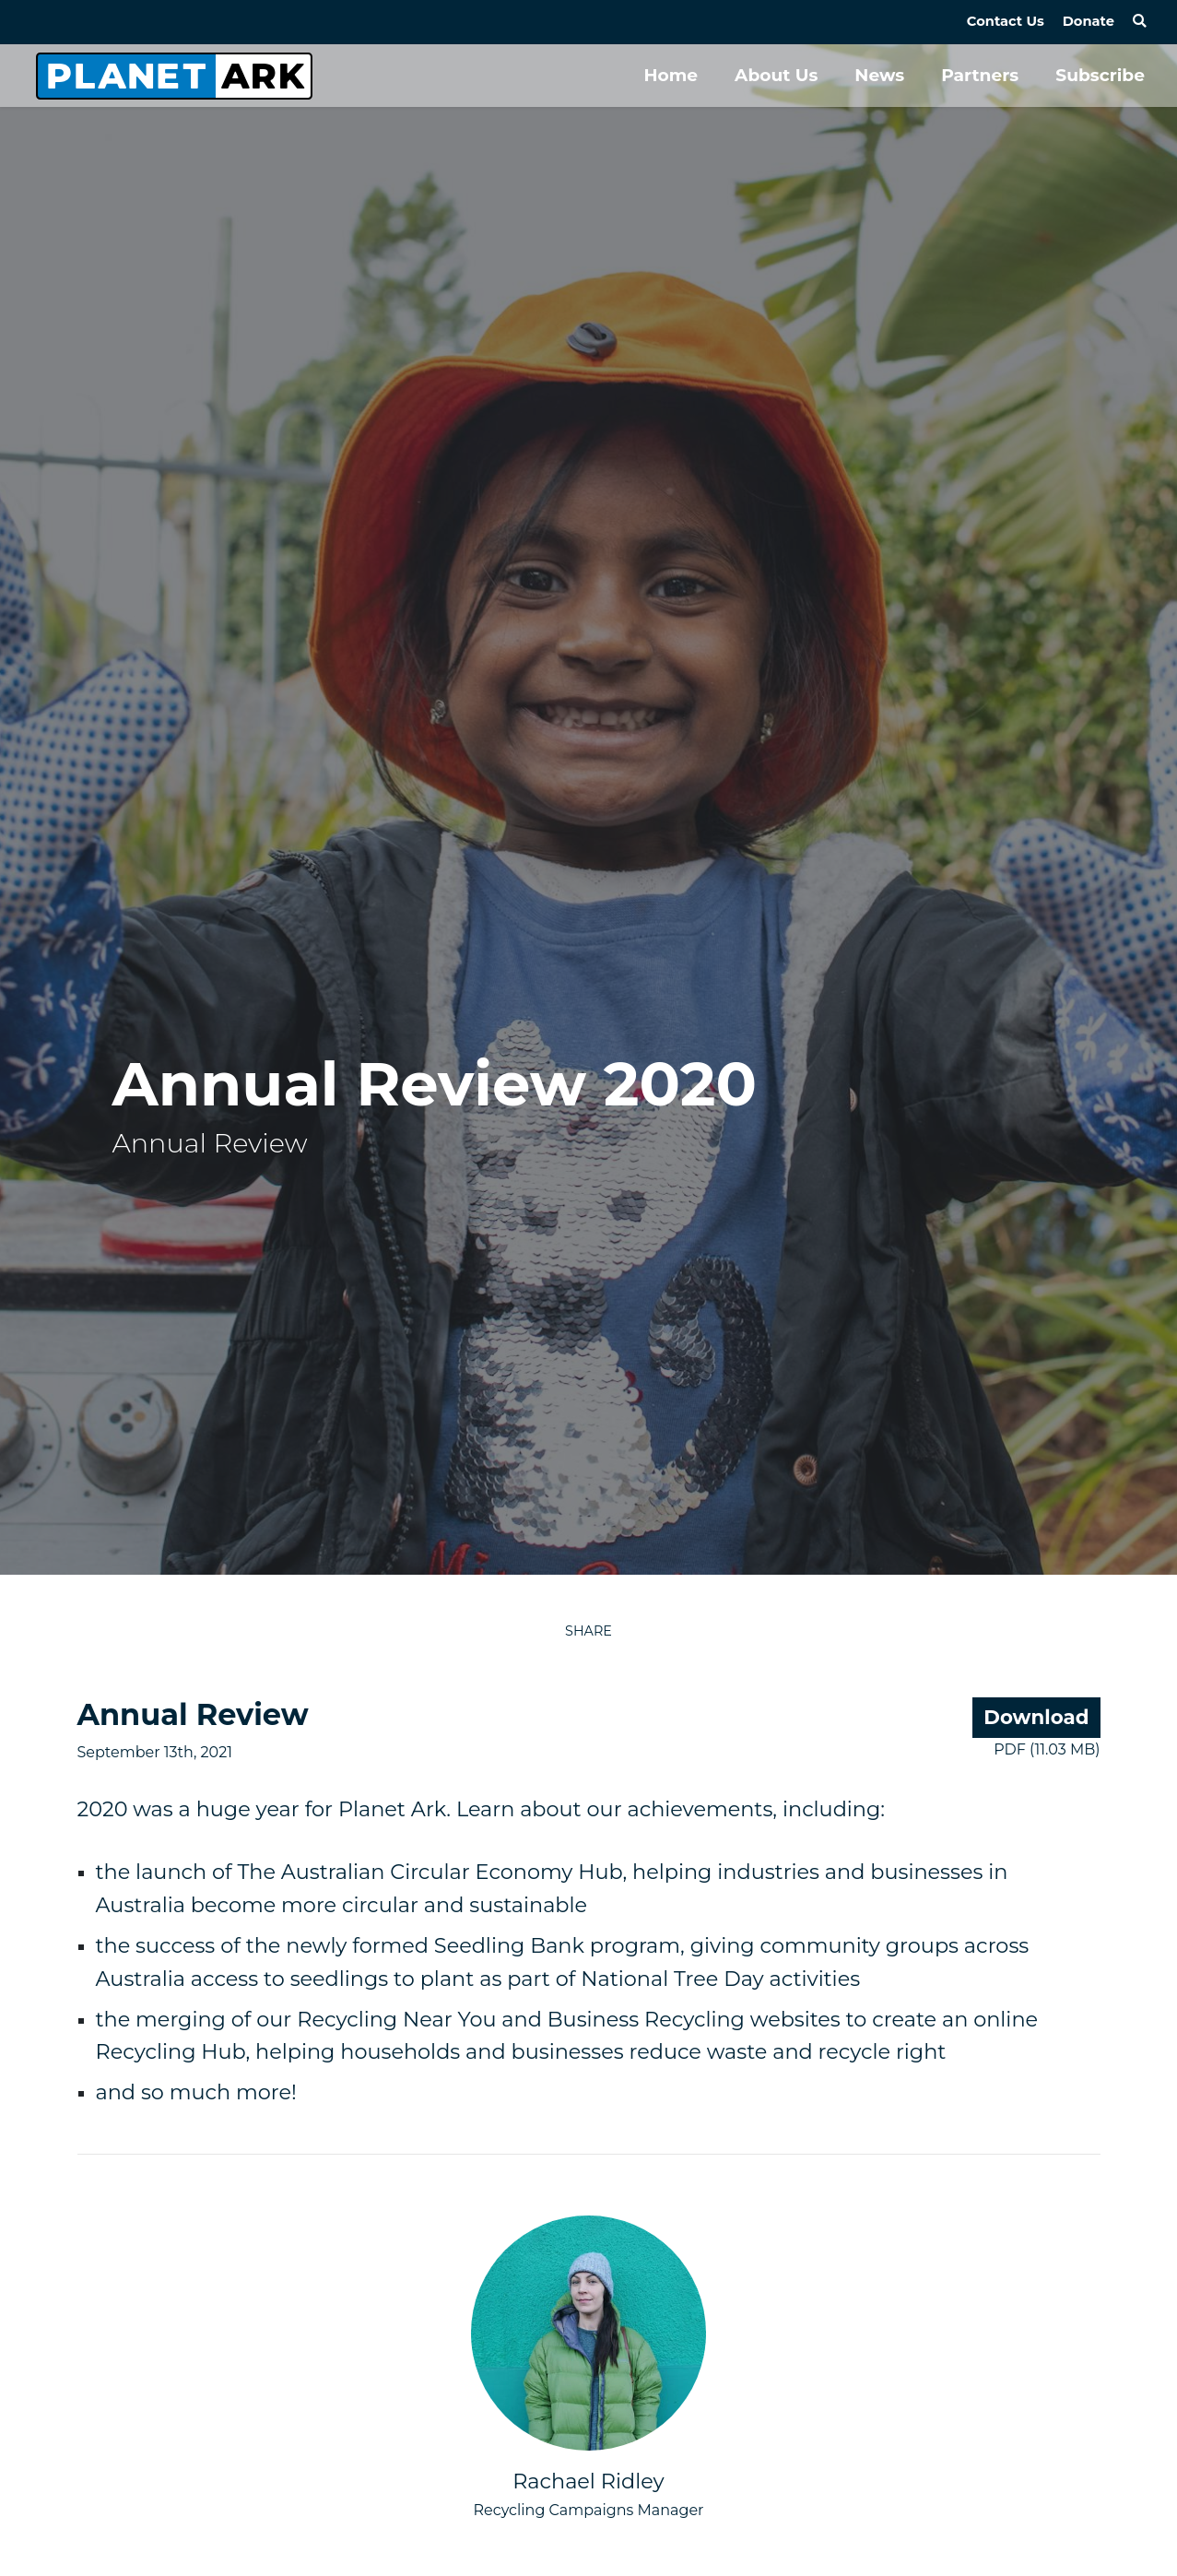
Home (670, 75)
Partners (979, 75)
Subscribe (1100, 75)
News (879, 75)
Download (1036, 1717)
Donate (1088, 21)
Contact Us (1005, 21)
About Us (776, 75)
